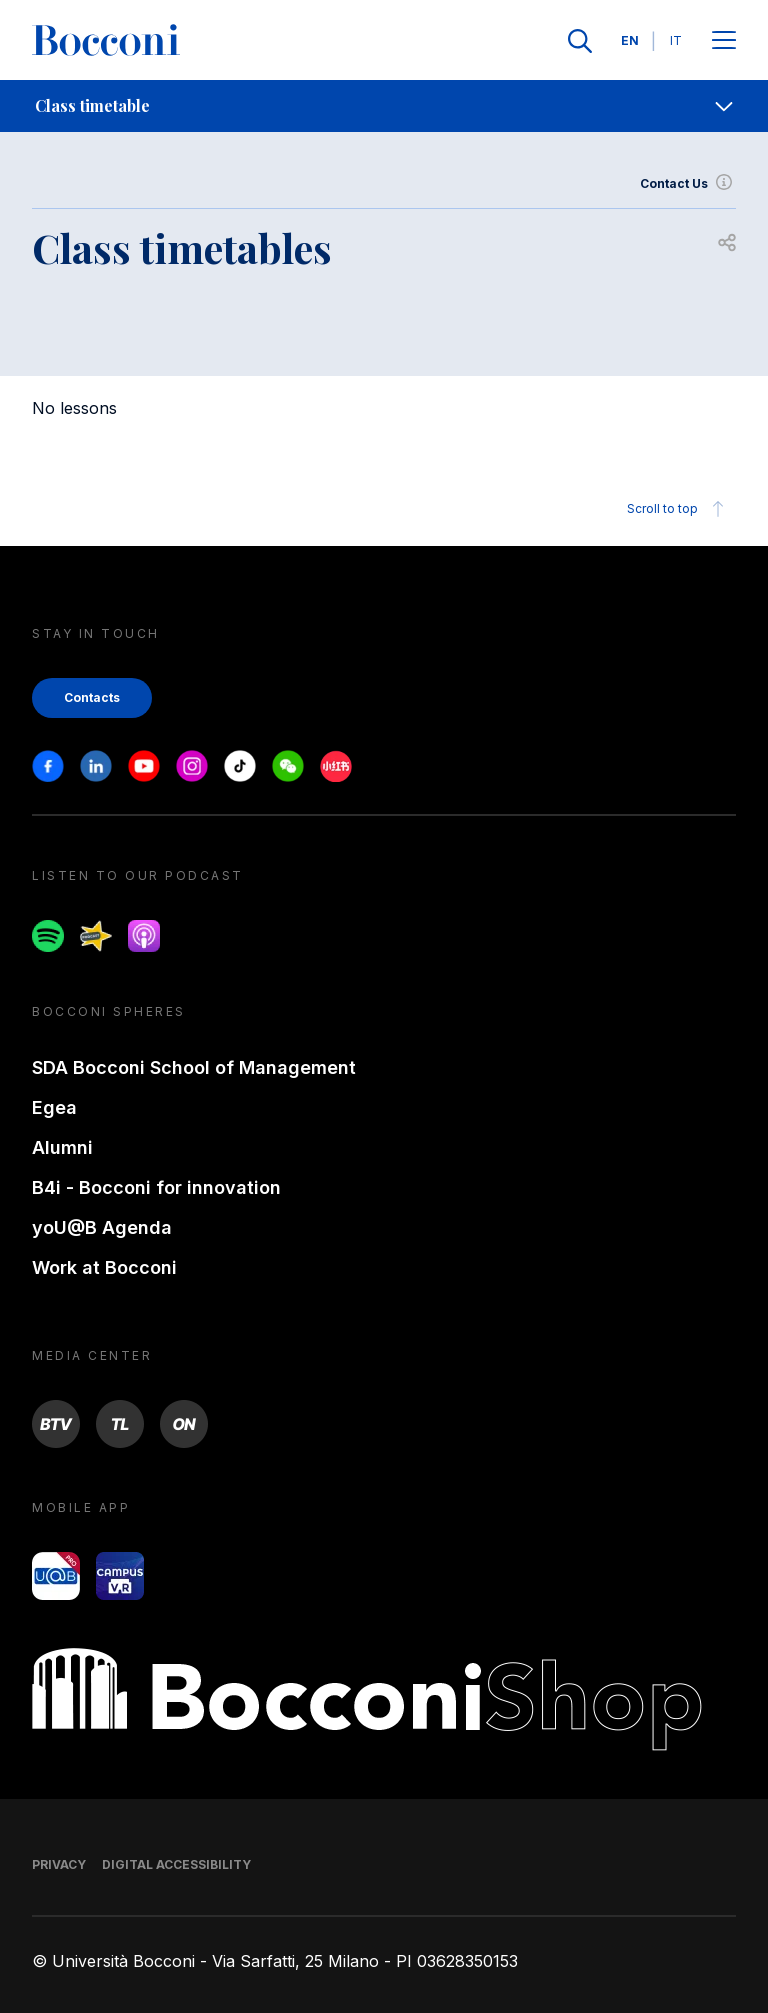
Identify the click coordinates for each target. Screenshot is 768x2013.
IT (676, 40)
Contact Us (688, 184)
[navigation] (384, 106)
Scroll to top (678, 509)
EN (630, 40)
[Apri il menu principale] (724, 41)
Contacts (92, 697)
